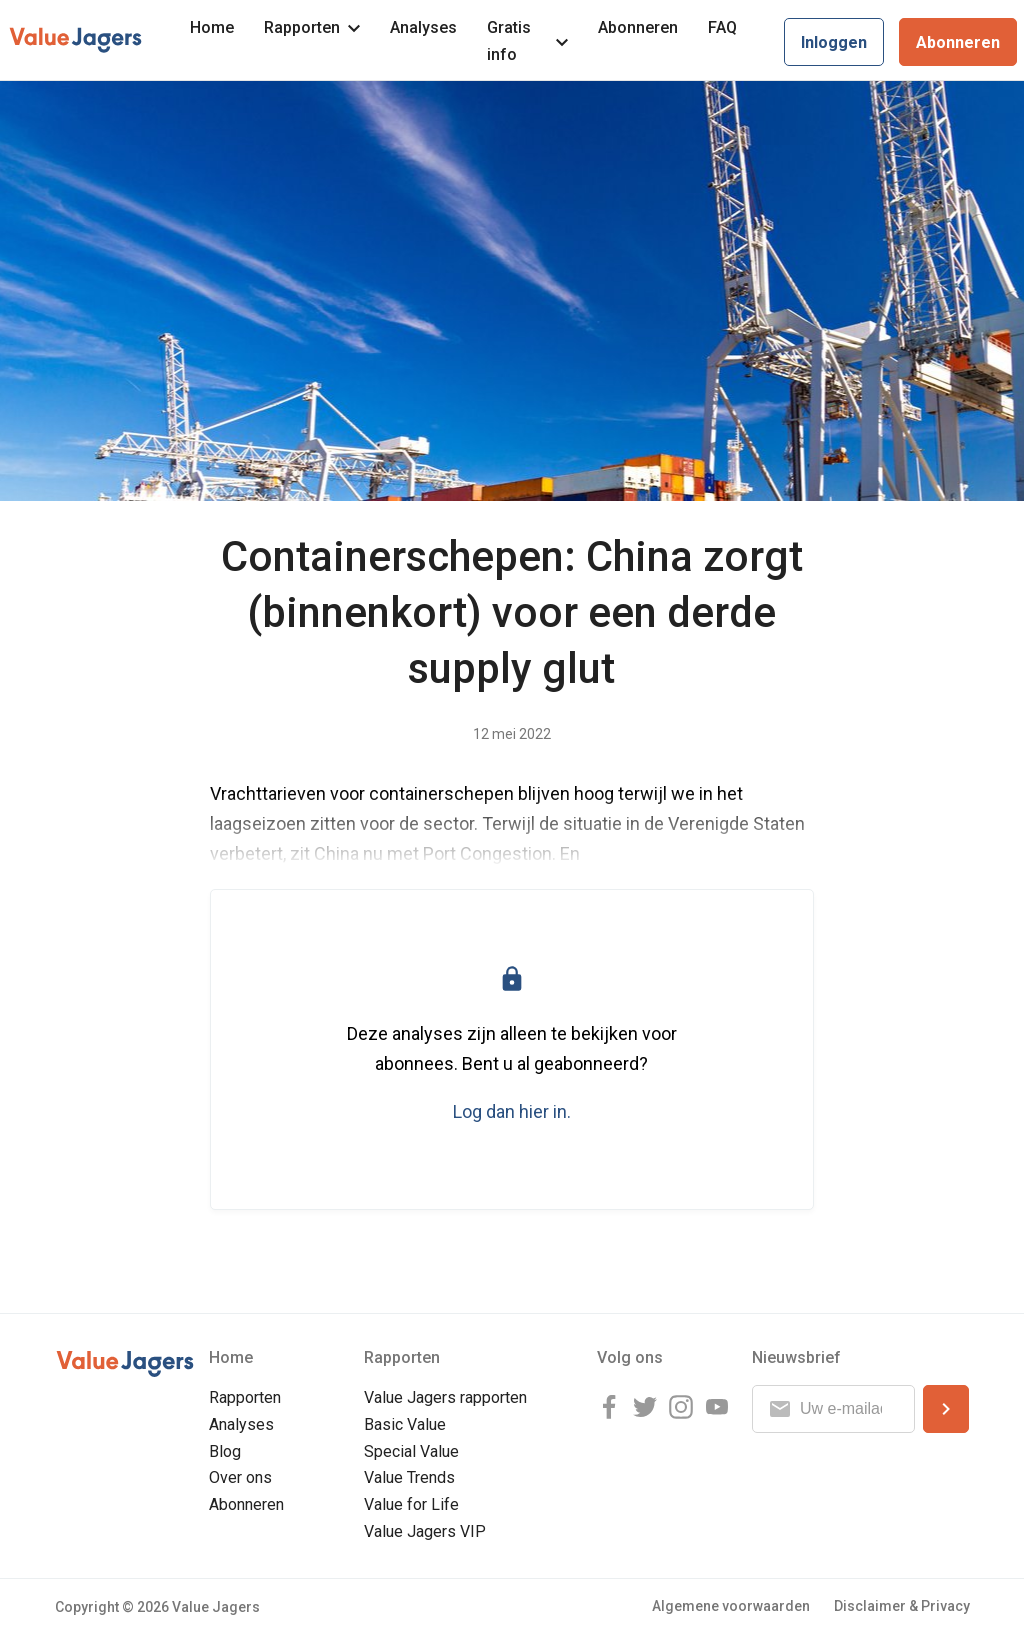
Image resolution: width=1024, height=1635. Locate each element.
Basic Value (405, 1424)
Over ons (240, 1477)
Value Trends (409, 1477)
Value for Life (411, 1504)
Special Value (411, 1451)
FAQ (722, 27)
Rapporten (312, 27)
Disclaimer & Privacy (902, 1606)
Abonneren (638, 27)
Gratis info (527, 41)
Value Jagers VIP (425, 1531)
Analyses (423, 27)
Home (212, 27)
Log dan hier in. (512, 1111)
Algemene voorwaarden (731, 1606)
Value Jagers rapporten (445, 1397)
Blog (225, 1451)
